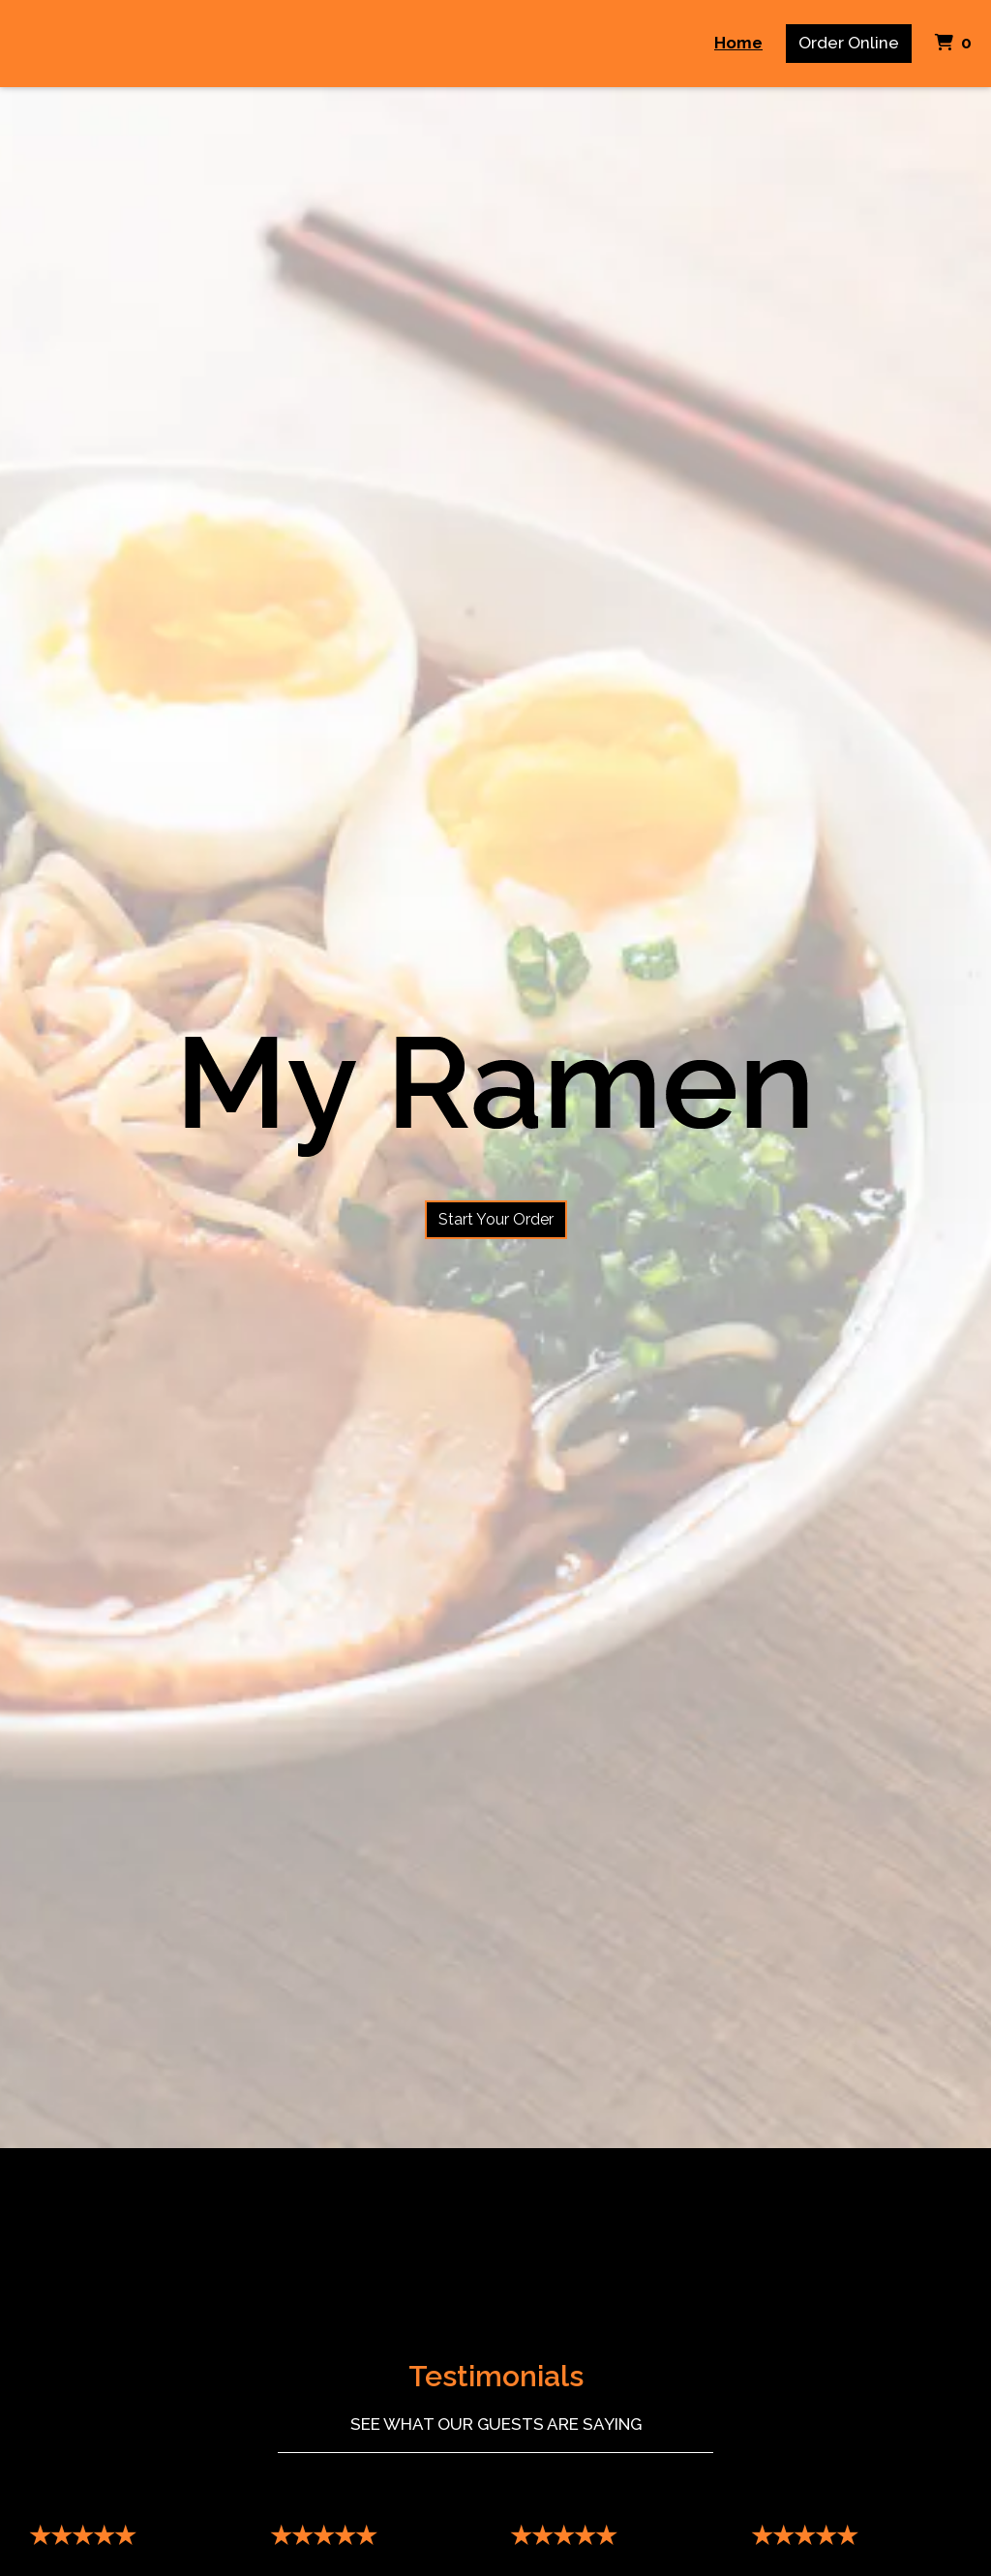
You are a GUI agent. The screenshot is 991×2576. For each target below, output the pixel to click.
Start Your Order (496, 1219)
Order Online (848, 42)
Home (738, 42)
